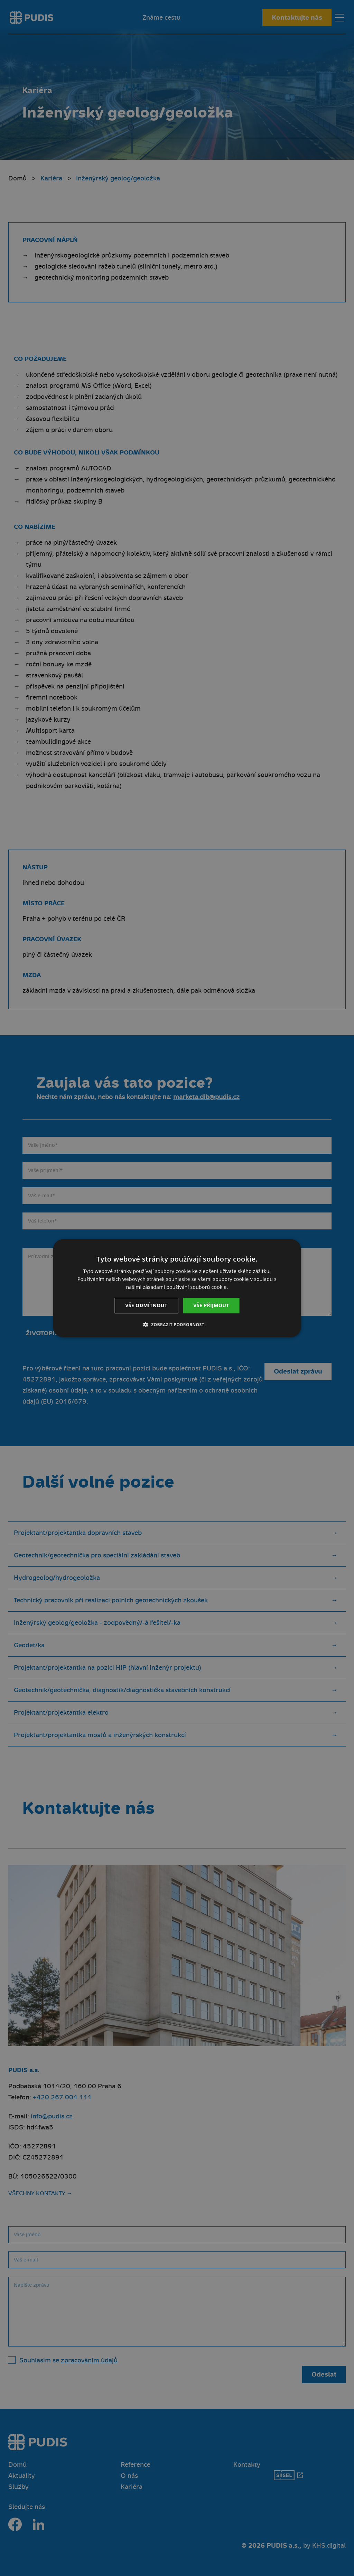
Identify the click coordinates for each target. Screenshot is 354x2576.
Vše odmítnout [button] (146, 1305)
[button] (177, 1324)
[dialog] (177, 1288)
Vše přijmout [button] (211, 1305)
